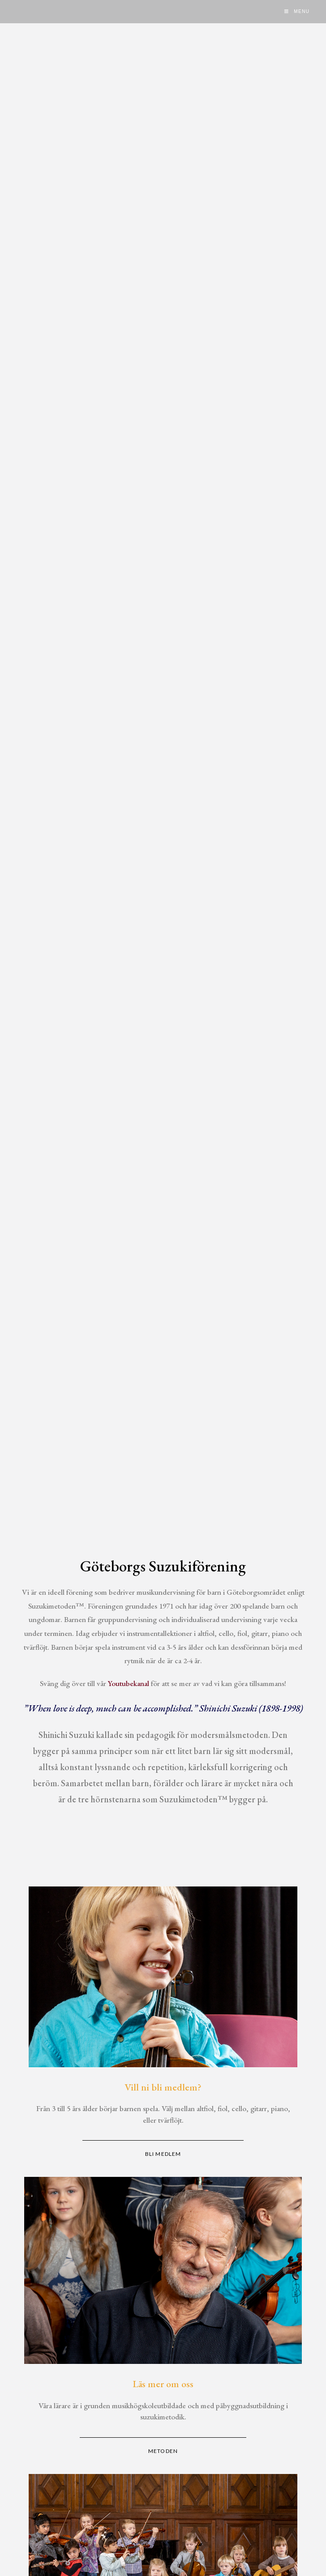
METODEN (163, 2451)
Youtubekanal (128, 1683)
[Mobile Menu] (296, 11)
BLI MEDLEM (163, 2153)
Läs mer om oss (163, 2383)
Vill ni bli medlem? (163, 2087)
